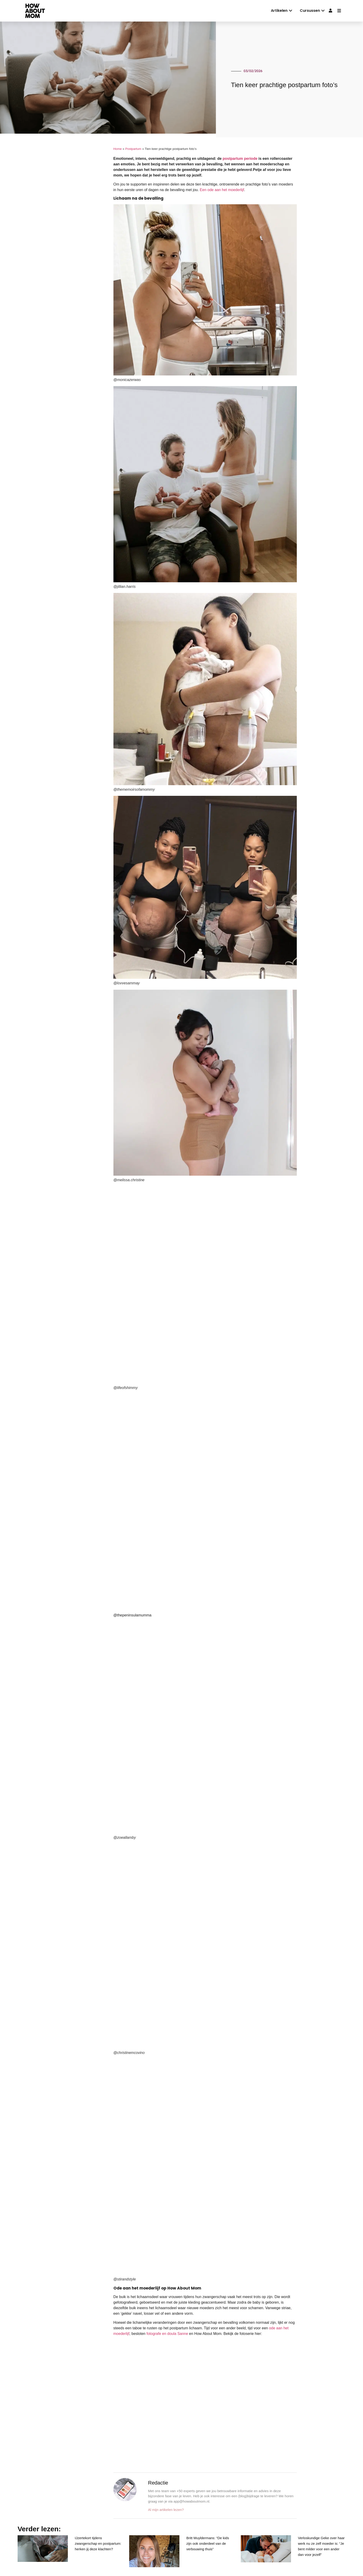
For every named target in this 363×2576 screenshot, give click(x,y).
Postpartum (133, 149)
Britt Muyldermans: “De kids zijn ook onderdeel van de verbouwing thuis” (207, 2543)
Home (117, 149)
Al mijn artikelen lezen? (166, 2509)
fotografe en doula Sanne (167, 2334)
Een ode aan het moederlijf (222, 190)
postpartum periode (240, 159)
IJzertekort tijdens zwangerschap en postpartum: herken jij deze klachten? (98, 2543)
